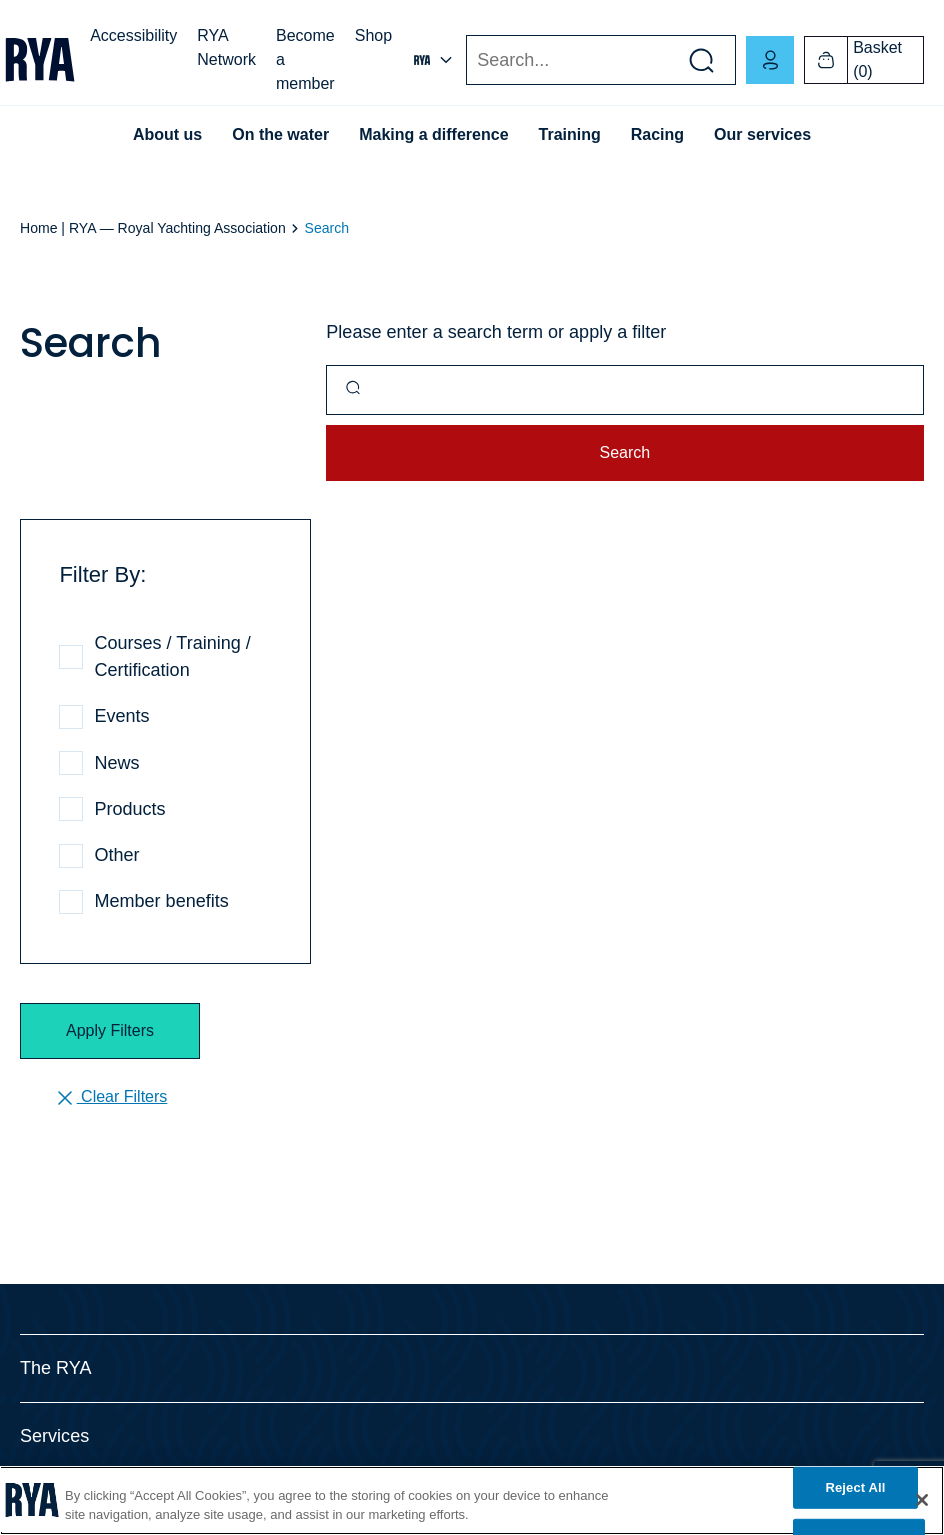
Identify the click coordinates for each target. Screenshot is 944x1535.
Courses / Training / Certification (172, 656)
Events (121, 716)
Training (570, 134)
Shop (373, 35)
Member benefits (161, 901)
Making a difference (433, 134)
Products (129, 809)
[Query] (625, 390)
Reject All (855, 1487)
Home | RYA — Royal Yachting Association (153, 228)
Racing (657, 134)
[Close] (922, 1500)
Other (116, 855)
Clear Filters (110, 1098)
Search (465, 60)
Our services (762, 134)
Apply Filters (110, 1030)
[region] (472, 1500)
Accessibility (133, 35)
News (116, 763)
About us (167, 134)
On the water (280, 134)
